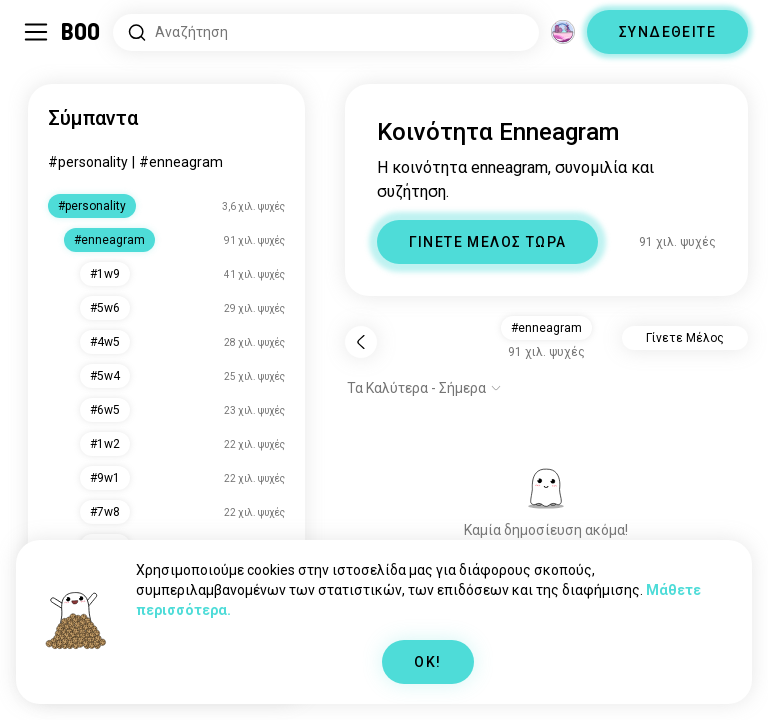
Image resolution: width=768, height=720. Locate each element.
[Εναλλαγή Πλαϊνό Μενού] (36, 32)
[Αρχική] (81, 32)
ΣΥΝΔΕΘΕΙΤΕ (667, 32)
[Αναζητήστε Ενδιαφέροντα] (326, 32)
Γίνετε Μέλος (685, 338)
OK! (427, 662)
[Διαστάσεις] (563, 32)
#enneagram (181, 162)
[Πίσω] (361, 342)
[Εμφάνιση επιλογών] (424, 388)
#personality (88, 162)
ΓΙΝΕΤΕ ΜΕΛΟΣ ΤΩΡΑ (488, 242)
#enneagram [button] (546, 328)
